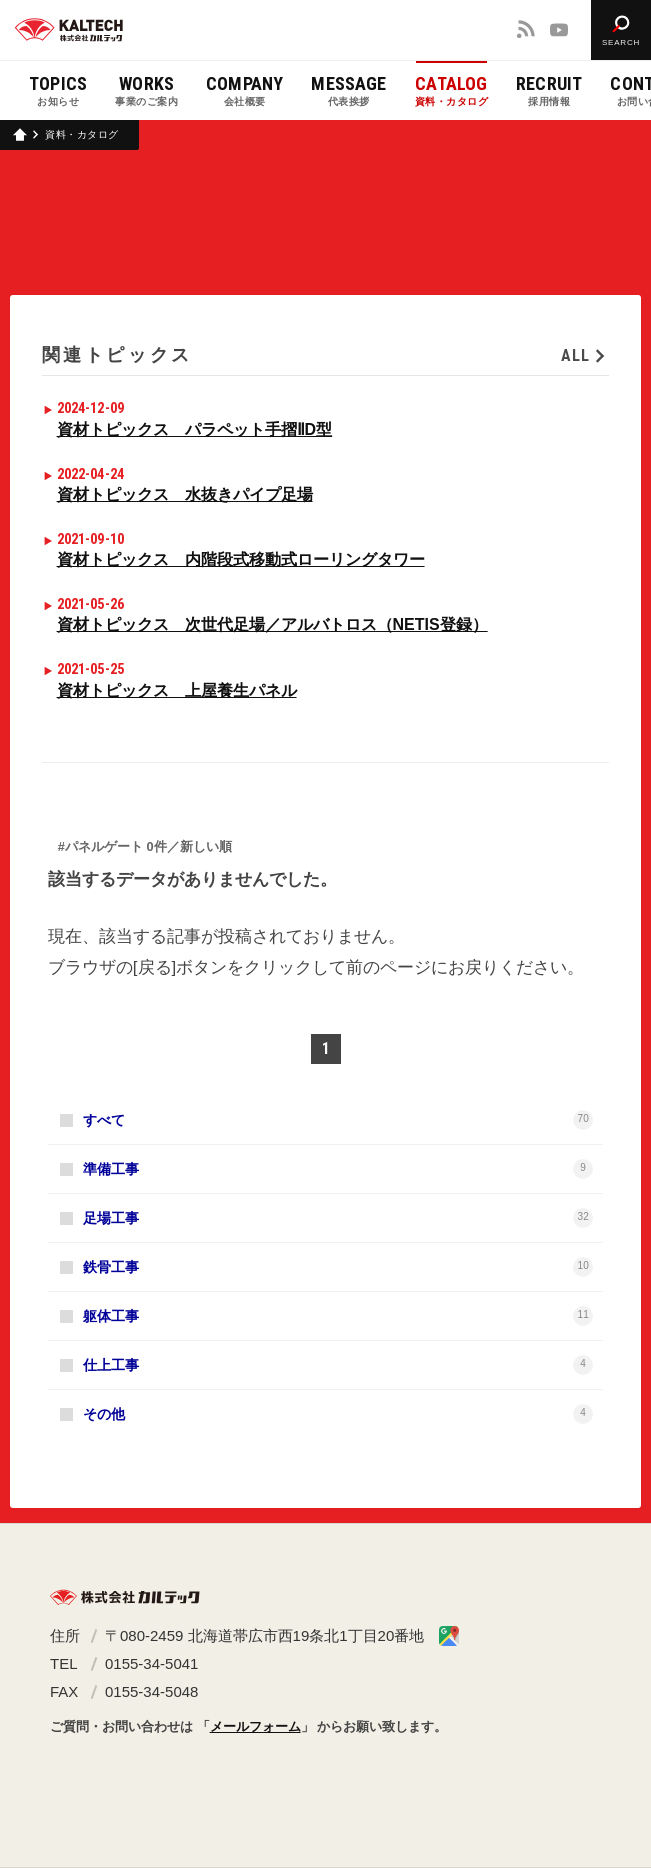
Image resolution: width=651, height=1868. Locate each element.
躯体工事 (338, 1316)
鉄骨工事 (338, 1267)
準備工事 (338, 1169)
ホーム (20, 135)
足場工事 (338, 1218)
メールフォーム (255, 1726)
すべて (338, 1120)
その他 (338, 1414)
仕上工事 (338, 1365)
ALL (575, 355)
